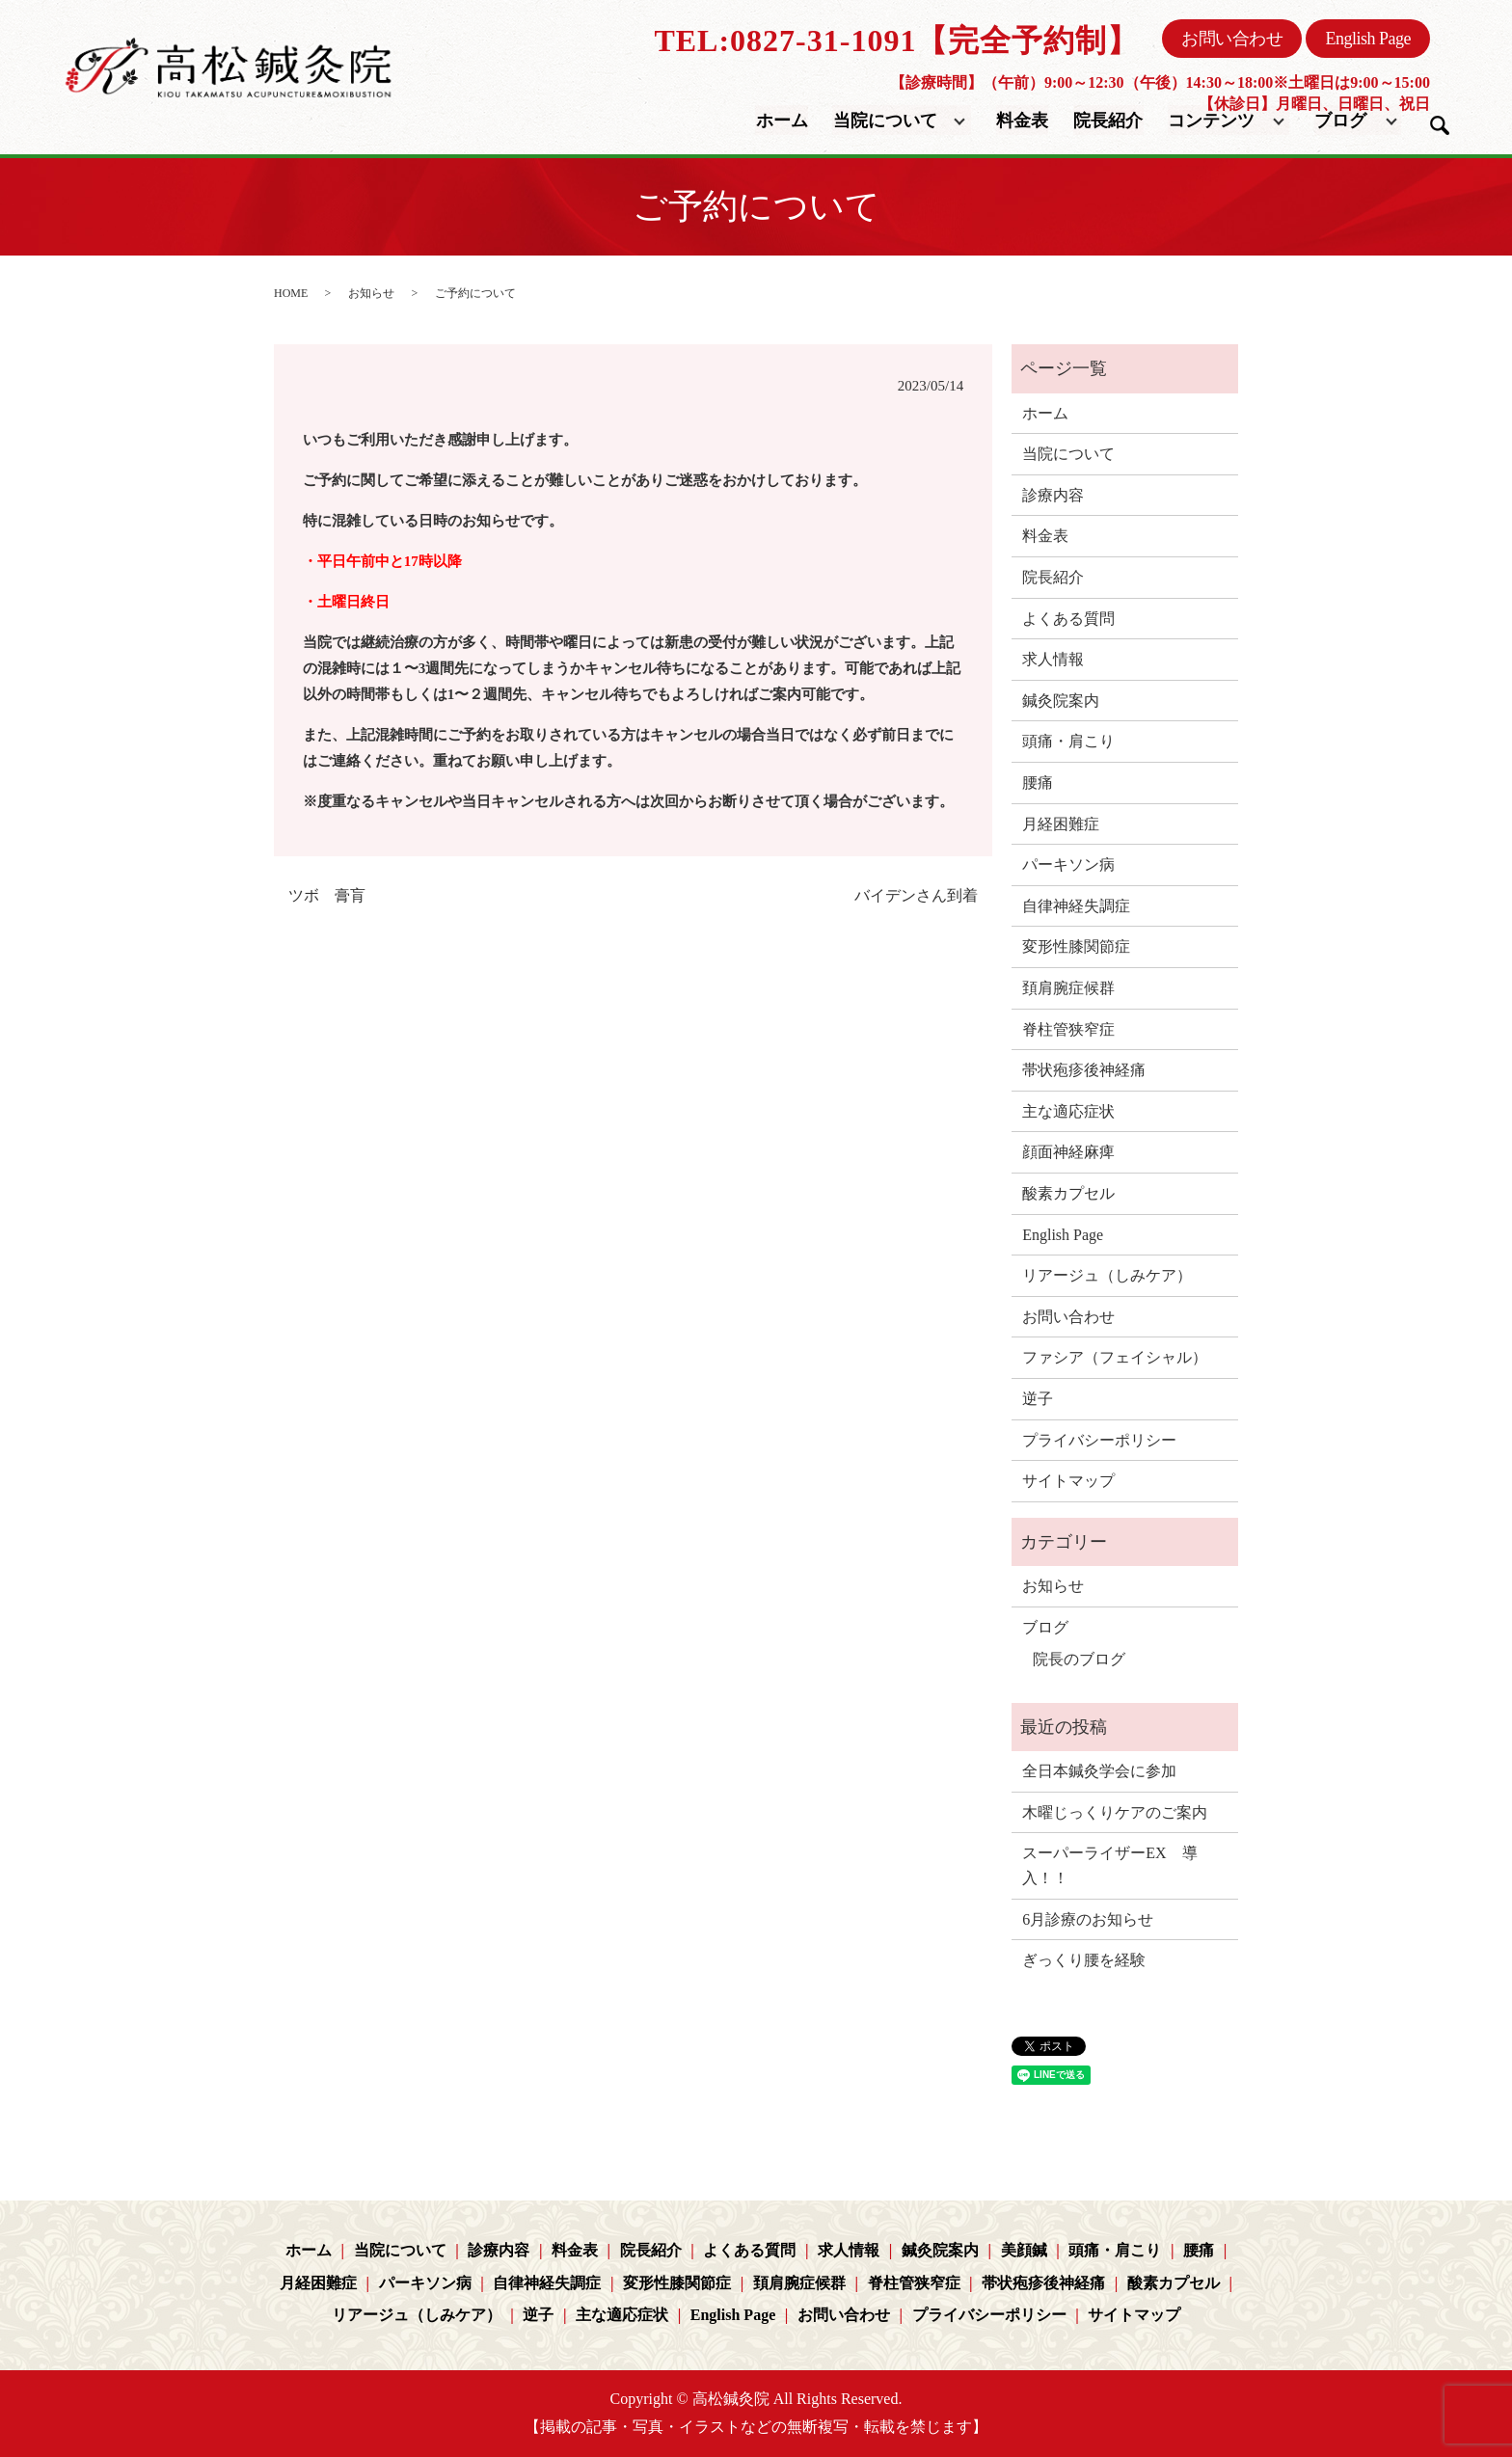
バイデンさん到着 (916, 895)
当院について (885, 119)
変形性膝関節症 (1076, 946)
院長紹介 (1108, 119)
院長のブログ (1079, 1659)
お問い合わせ (1231, 38)
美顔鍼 (1024, 2250)
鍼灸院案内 (1060, 700)
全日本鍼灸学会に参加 (1099, 1771)
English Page (1368, 38)
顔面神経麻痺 (1068, 1152)
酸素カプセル (1068, 1193)
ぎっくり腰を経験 (1084, 1960)
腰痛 (1037, 782)
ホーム (783, 119)
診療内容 (1053, 495)
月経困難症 (1060, 824)
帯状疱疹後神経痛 (1084, 1070)
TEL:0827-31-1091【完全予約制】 (896, 40)
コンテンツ (1211, 119)
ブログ (1340, 119)
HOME (291, 293)
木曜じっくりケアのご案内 (1114, 1812)
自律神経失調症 (1076, 906)
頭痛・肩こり (1068, 741)
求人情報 (1053, 659)
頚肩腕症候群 (1068, 988)
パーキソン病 (1068, 864)
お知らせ (371, 293)
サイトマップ (1068, 1480)
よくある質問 (1068, 618)
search (1439, 125)
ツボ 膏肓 (326, 895)
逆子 (1037, 1398)
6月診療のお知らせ (1087, 1919)
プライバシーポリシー (1099, 1440)
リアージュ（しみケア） (1107, 1275)
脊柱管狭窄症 (1068, 1029)
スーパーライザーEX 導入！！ (1109, 1865)
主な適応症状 (1068, 1111)
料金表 (1023, 119)
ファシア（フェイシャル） (1114, 1357)
